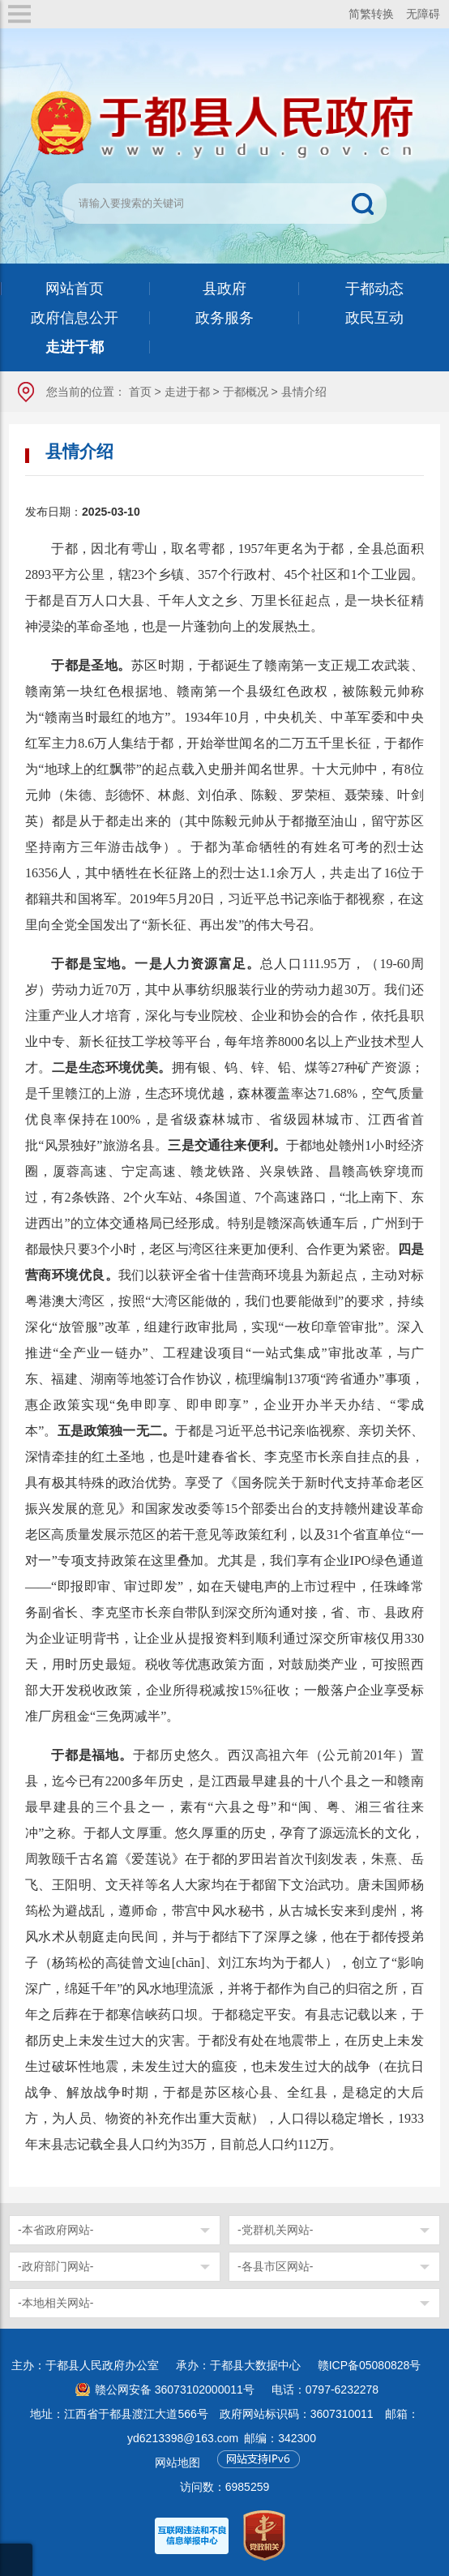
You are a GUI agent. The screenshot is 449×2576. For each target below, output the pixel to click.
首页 (140, 391)
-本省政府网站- (55, 2229)
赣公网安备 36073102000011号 (174, 2389)
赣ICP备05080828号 (369, 2365)
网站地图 (177, 2462)
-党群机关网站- (275, 2229)
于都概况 (245, 391)
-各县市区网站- (275, 2266)
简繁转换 (371, 13)
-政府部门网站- (55, 2266)
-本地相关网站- (55, 2302)
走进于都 (187, 391)
